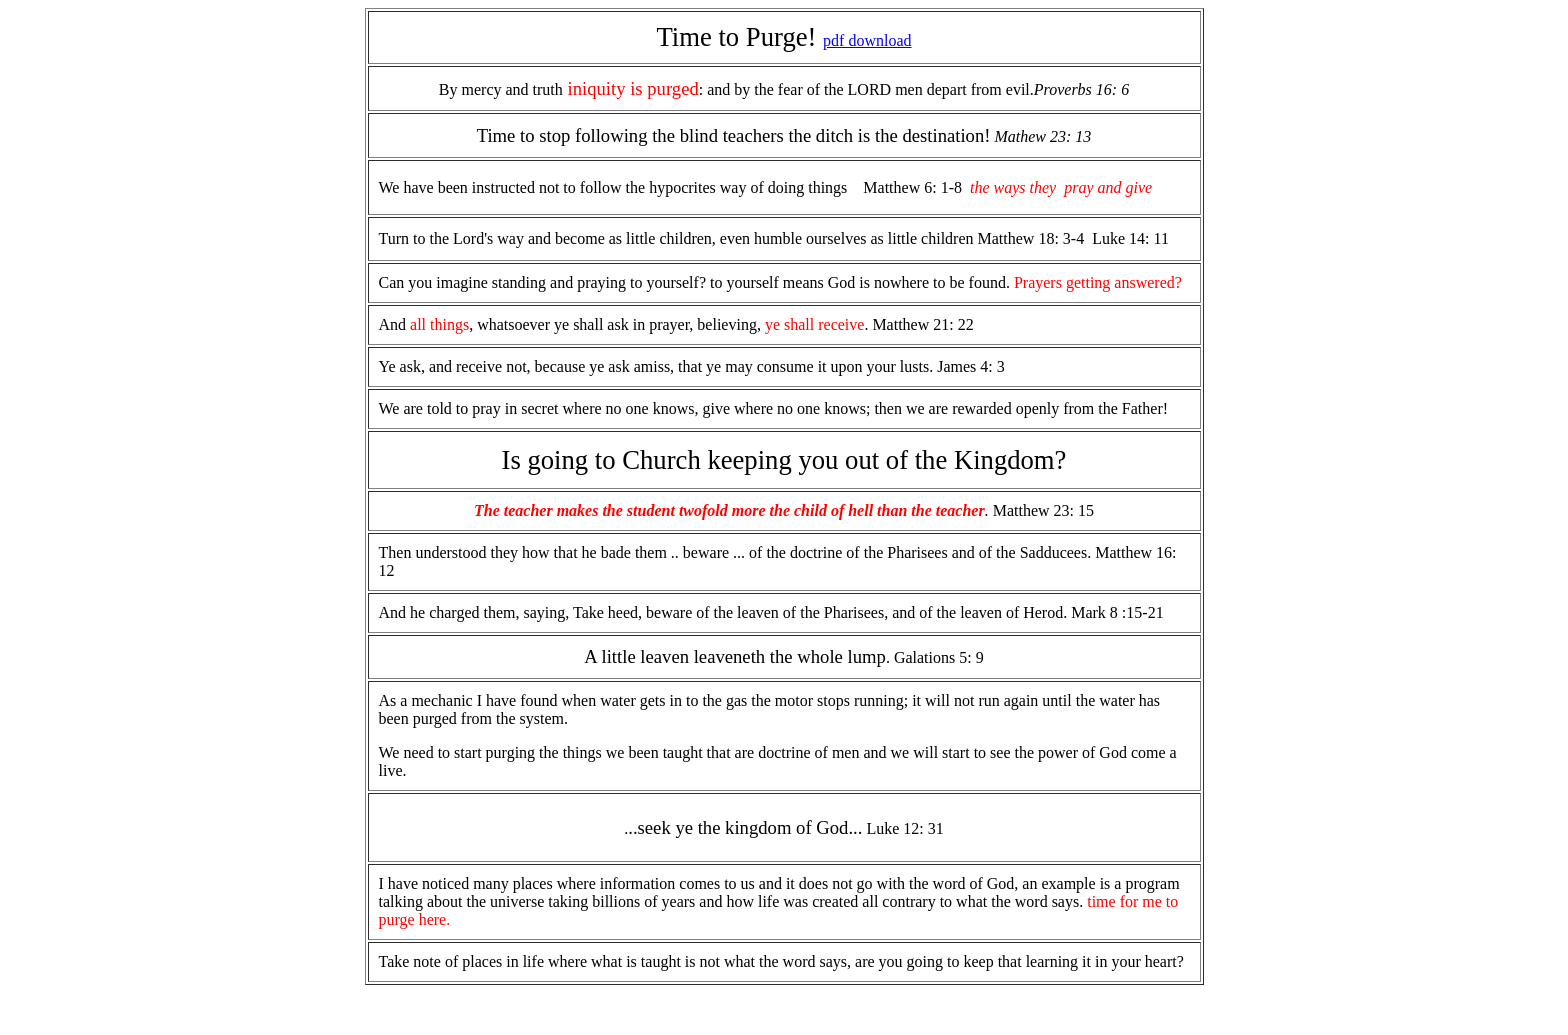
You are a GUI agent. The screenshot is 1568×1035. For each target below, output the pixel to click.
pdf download (867, 40)
